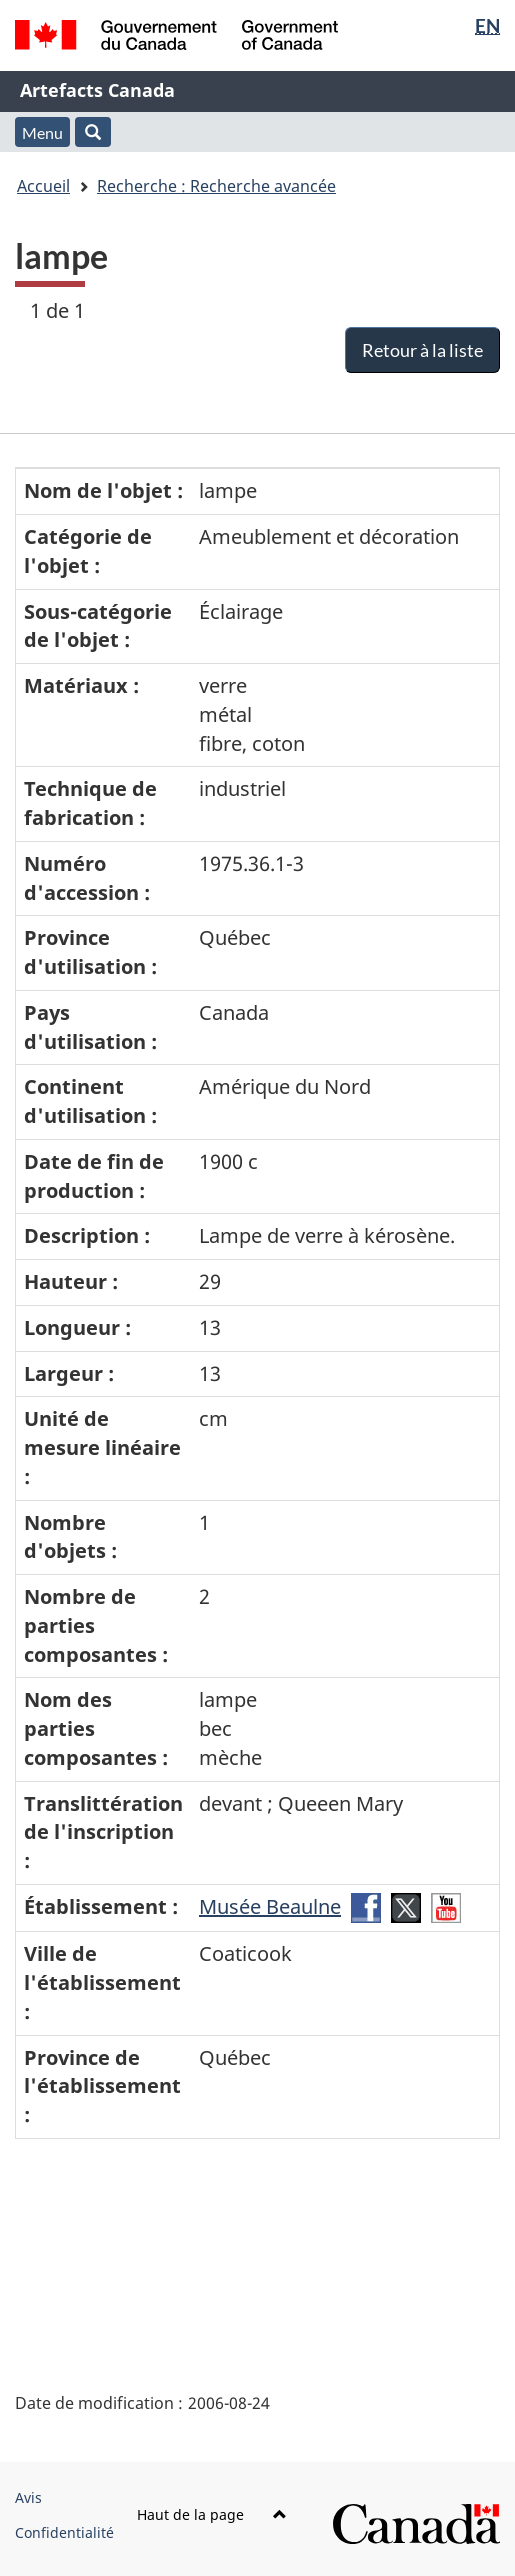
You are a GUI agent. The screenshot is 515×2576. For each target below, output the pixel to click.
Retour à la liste (422, 350)
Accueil (43, 186)
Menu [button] (42, 132)
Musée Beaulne (270, 1906)
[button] (93, 132)
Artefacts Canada (97, 90)
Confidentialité (64, 2532)
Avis (28, 2497)
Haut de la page (212, 2514)
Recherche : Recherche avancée (216, 186)
